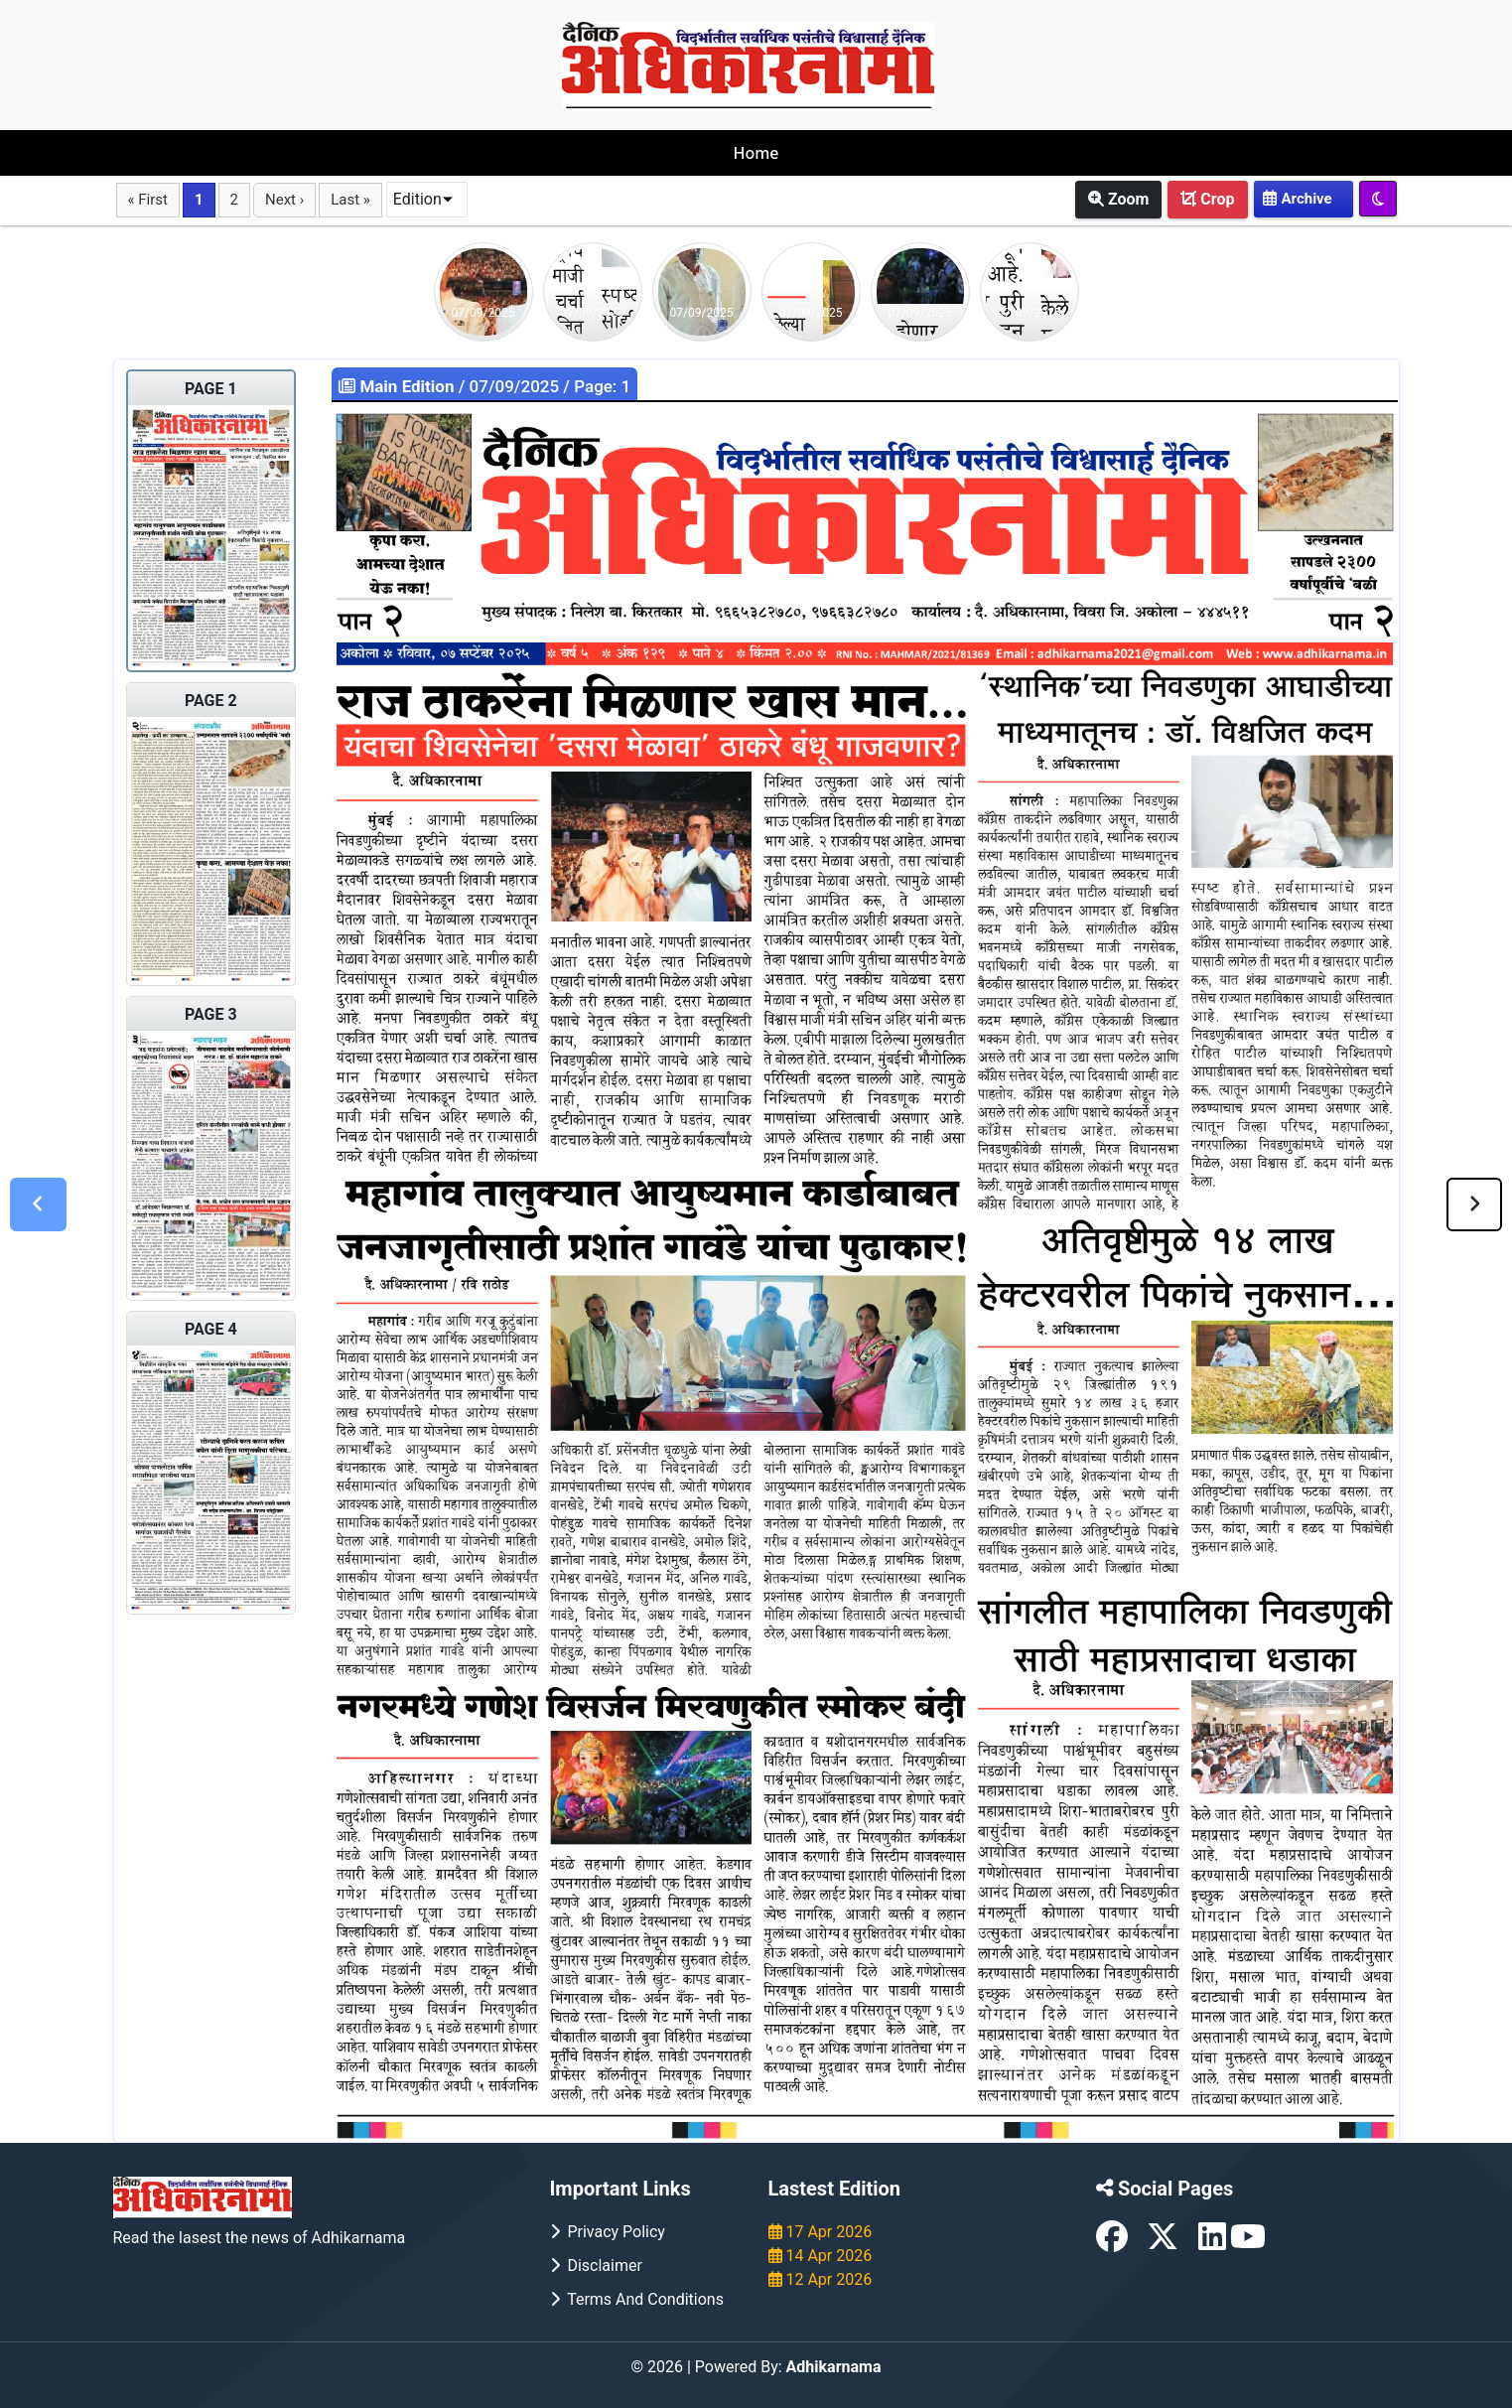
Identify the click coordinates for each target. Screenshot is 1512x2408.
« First (148, 200)
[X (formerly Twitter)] (1164, 2242)
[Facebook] (1114, 2242)
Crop (1207, 199)
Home (755, 153)
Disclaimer (596, 2265)
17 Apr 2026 (820, 2231)
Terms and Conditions (637, 2299)
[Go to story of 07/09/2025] (483, 290)
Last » (350, 200)
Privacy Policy (607, 2231)
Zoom (1118, 199)
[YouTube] (1248, 2242)
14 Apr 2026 (820, 2255)
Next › (284, 200)
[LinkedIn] (1214, 2242)
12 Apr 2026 (820, 2279)
